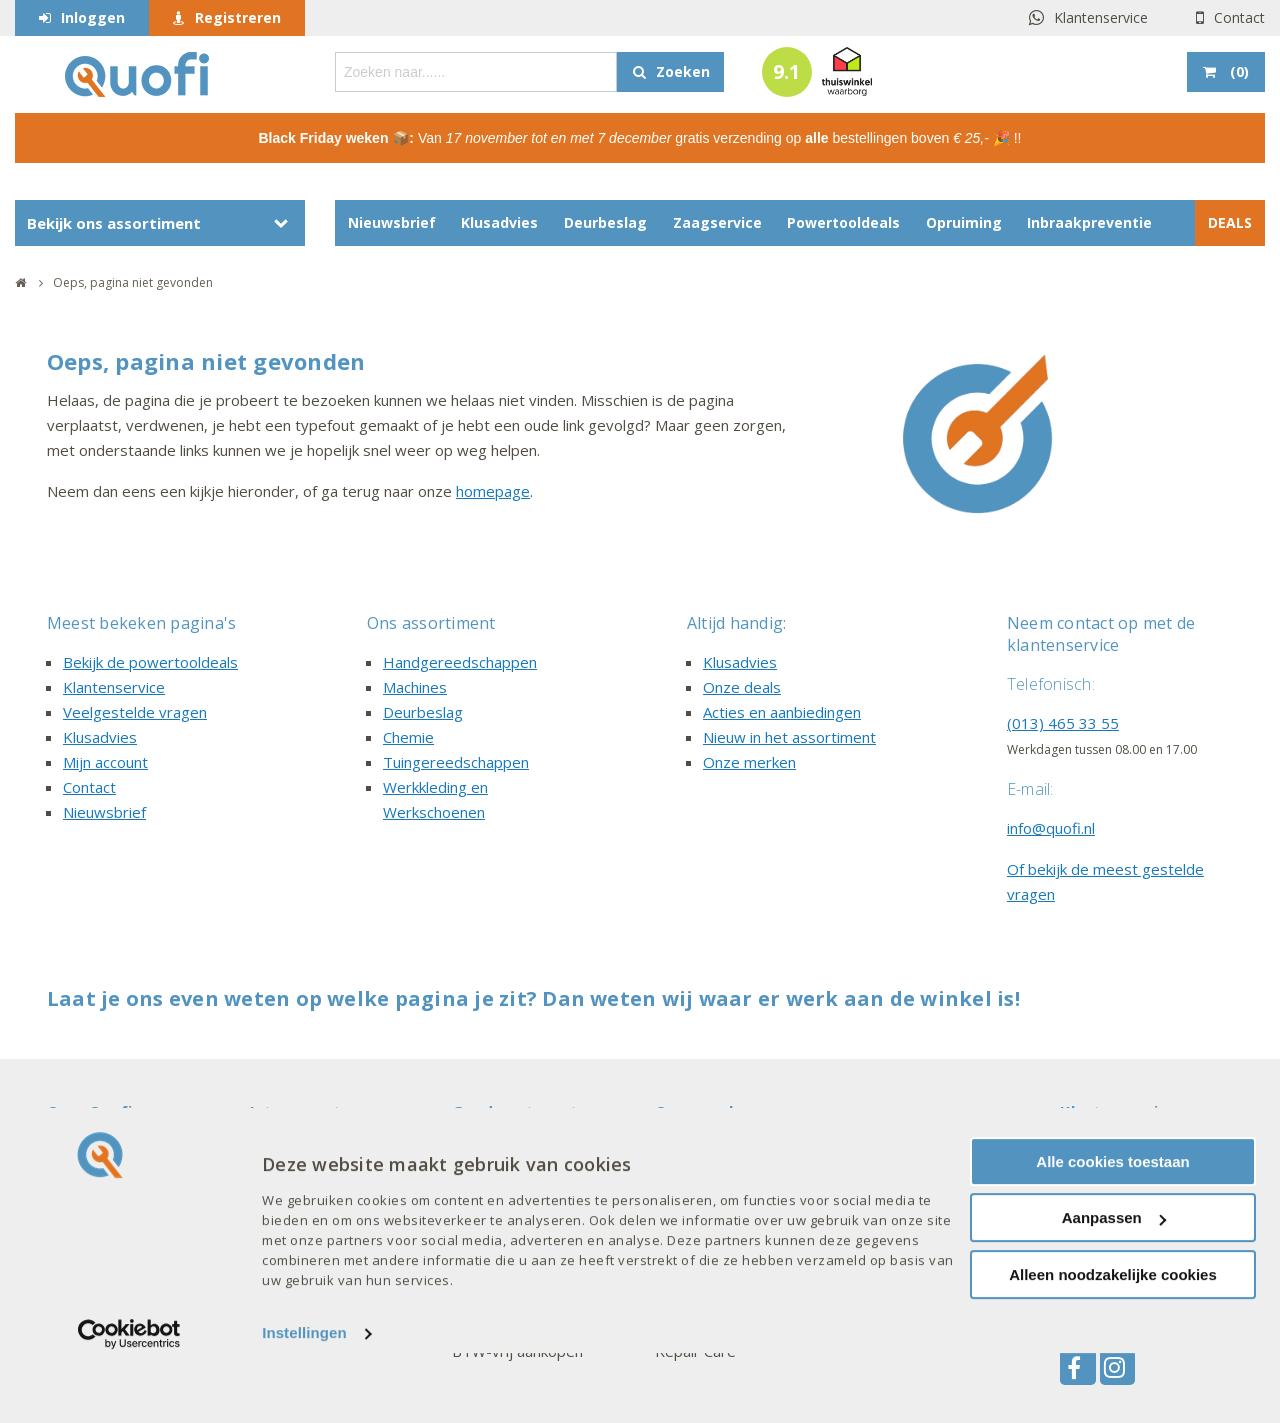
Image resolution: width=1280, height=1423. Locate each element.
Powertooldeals (843, 222)
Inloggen (93, 17)
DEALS (1230, 222)
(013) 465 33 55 (1063, 723)
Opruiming (964, 222)
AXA (668, 1151)
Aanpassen (1114, 1287)
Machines (415, 687)
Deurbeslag (605, 222)
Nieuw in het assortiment (789, 737)
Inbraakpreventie (1089, 222)
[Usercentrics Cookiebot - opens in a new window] (129, 1403)
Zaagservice (717, 222)
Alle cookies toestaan (1112, 1230)
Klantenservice (1101, 17)
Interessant (296, 1111)
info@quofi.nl (1051, 828)
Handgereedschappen (460, 662)
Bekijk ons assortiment (114, 223)
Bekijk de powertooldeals (150, 662)
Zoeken (683, 71)
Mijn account (105, 762)
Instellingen (304, 1402)
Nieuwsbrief (392, 222)
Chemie (408, 737)
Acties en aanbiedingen (782, 712)
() (1237, 71)
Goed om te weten (524, 1111)
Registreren (238, 17)
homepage (493, 491)
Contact (1239, 17)
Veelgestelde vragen (135, 712)
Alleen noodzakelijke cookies (1113, 1343)
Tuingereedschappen (456, 762)
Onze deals (742, 687)
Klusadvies (499, 222)
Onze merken (749, 762)
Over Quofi (89, 1111)
